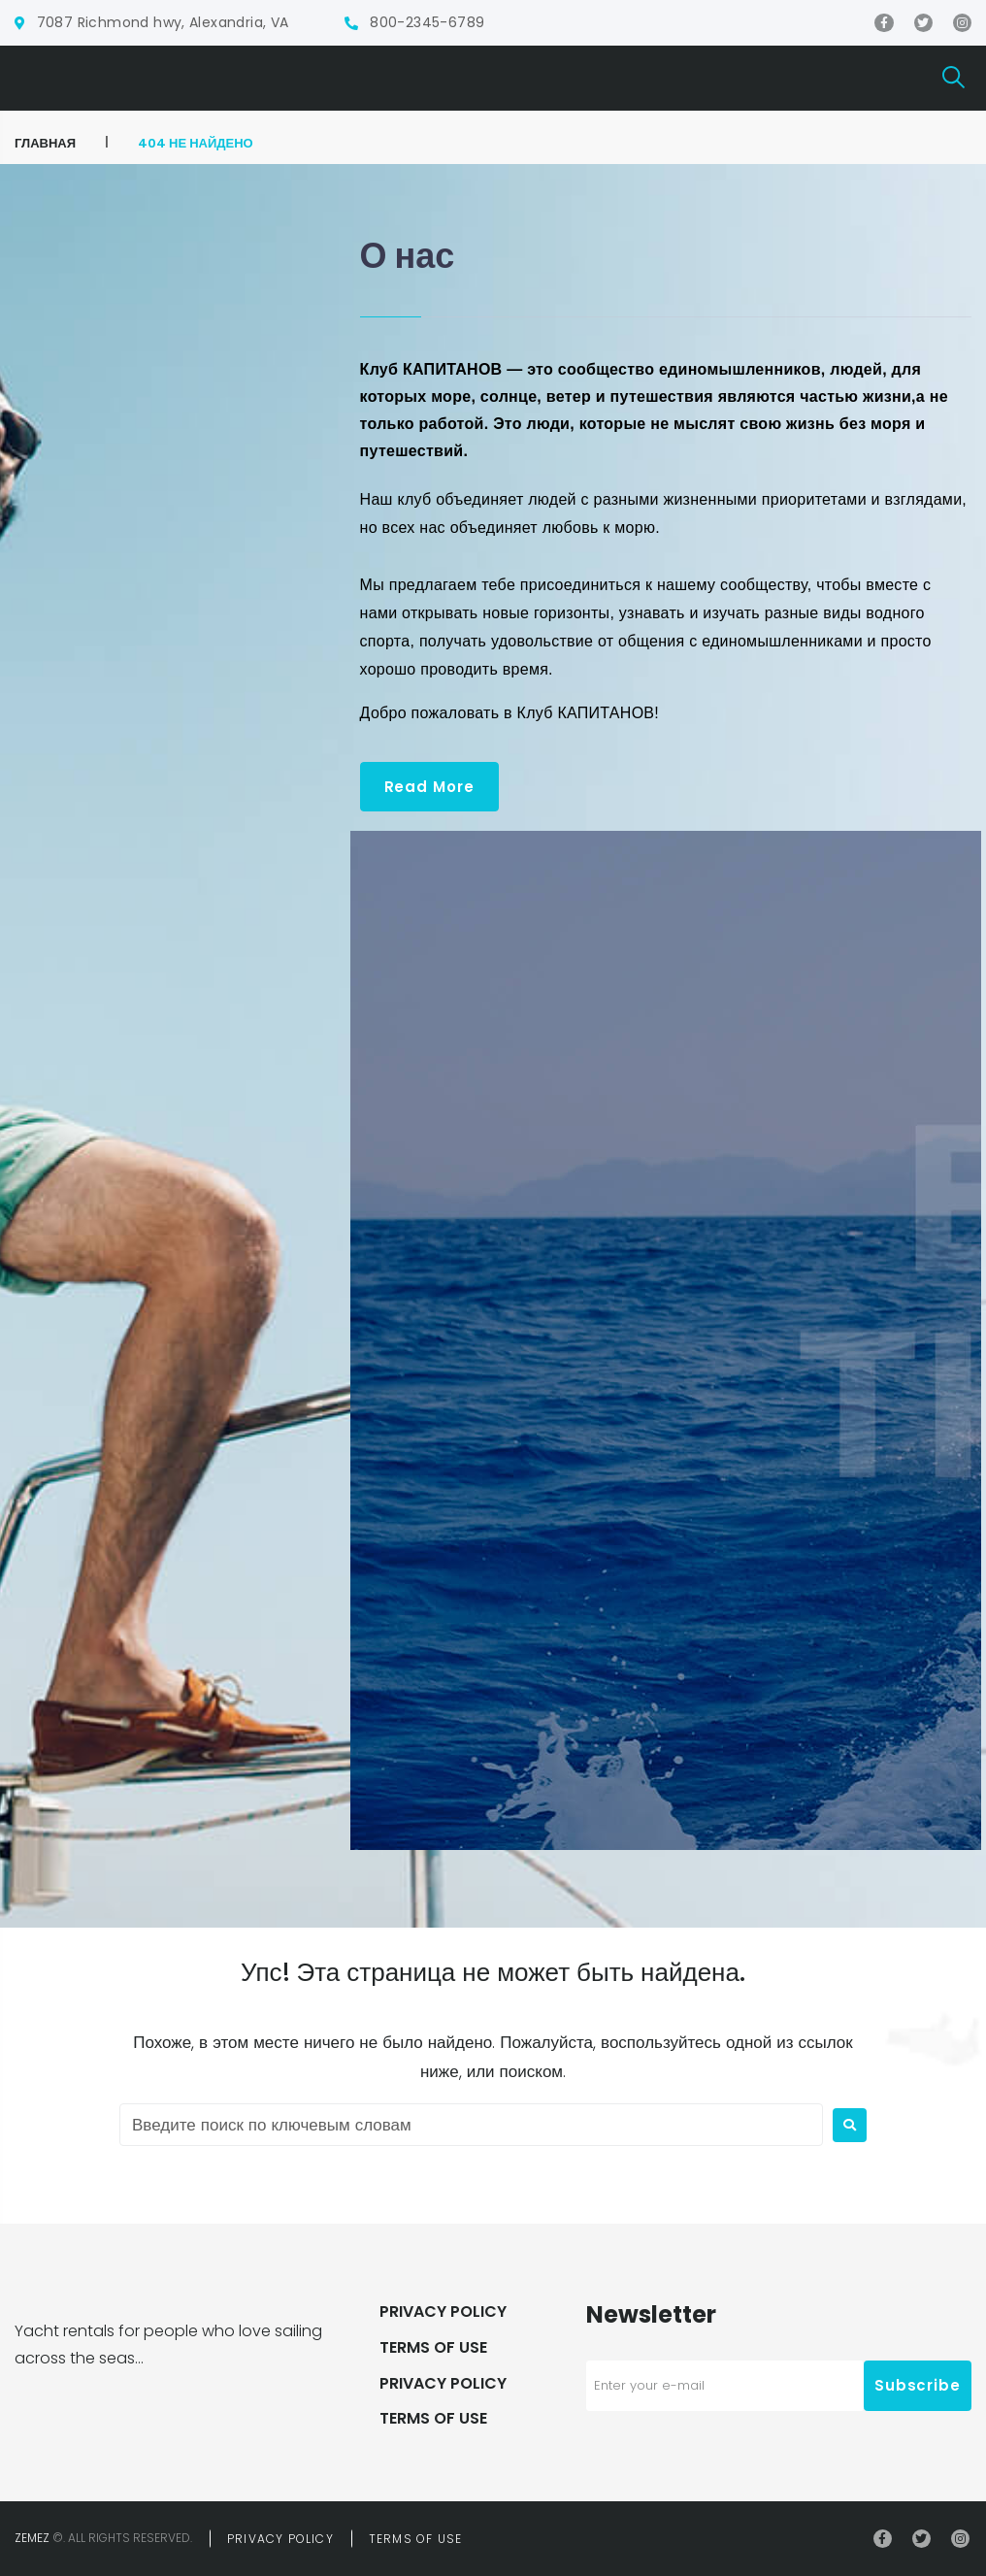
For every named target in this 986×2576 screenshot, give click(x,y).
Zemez (32, 2537)
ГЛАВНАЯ (45, 143)
